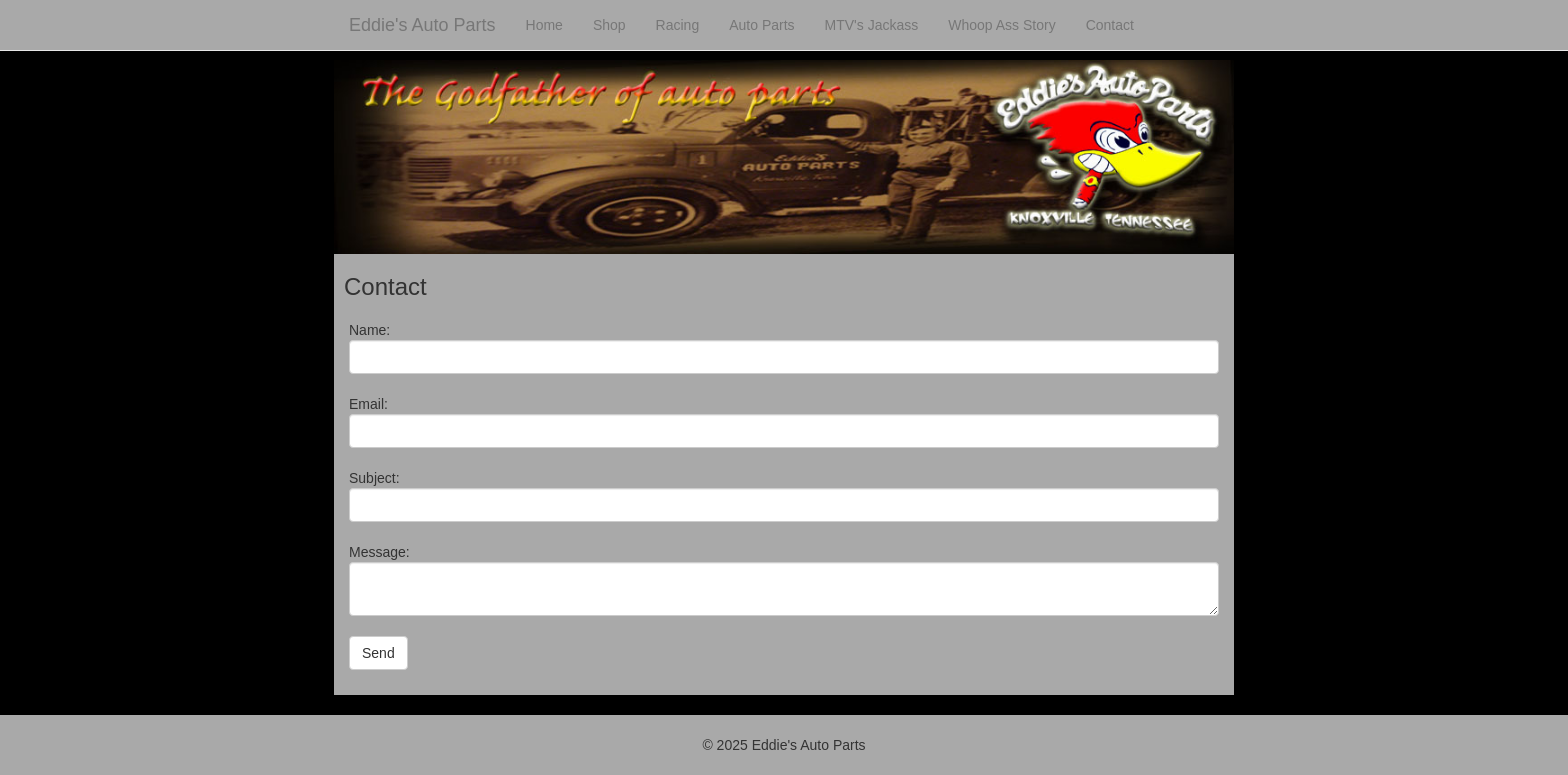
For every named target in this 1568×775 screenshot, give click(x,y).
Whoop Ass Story (1001, 25)
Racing (678, 25)
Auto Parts (761, 25)
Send (378, 653)
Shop (609, 25)
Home (544, 25)
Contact (1110, 25)
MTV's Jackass (872, 25)
